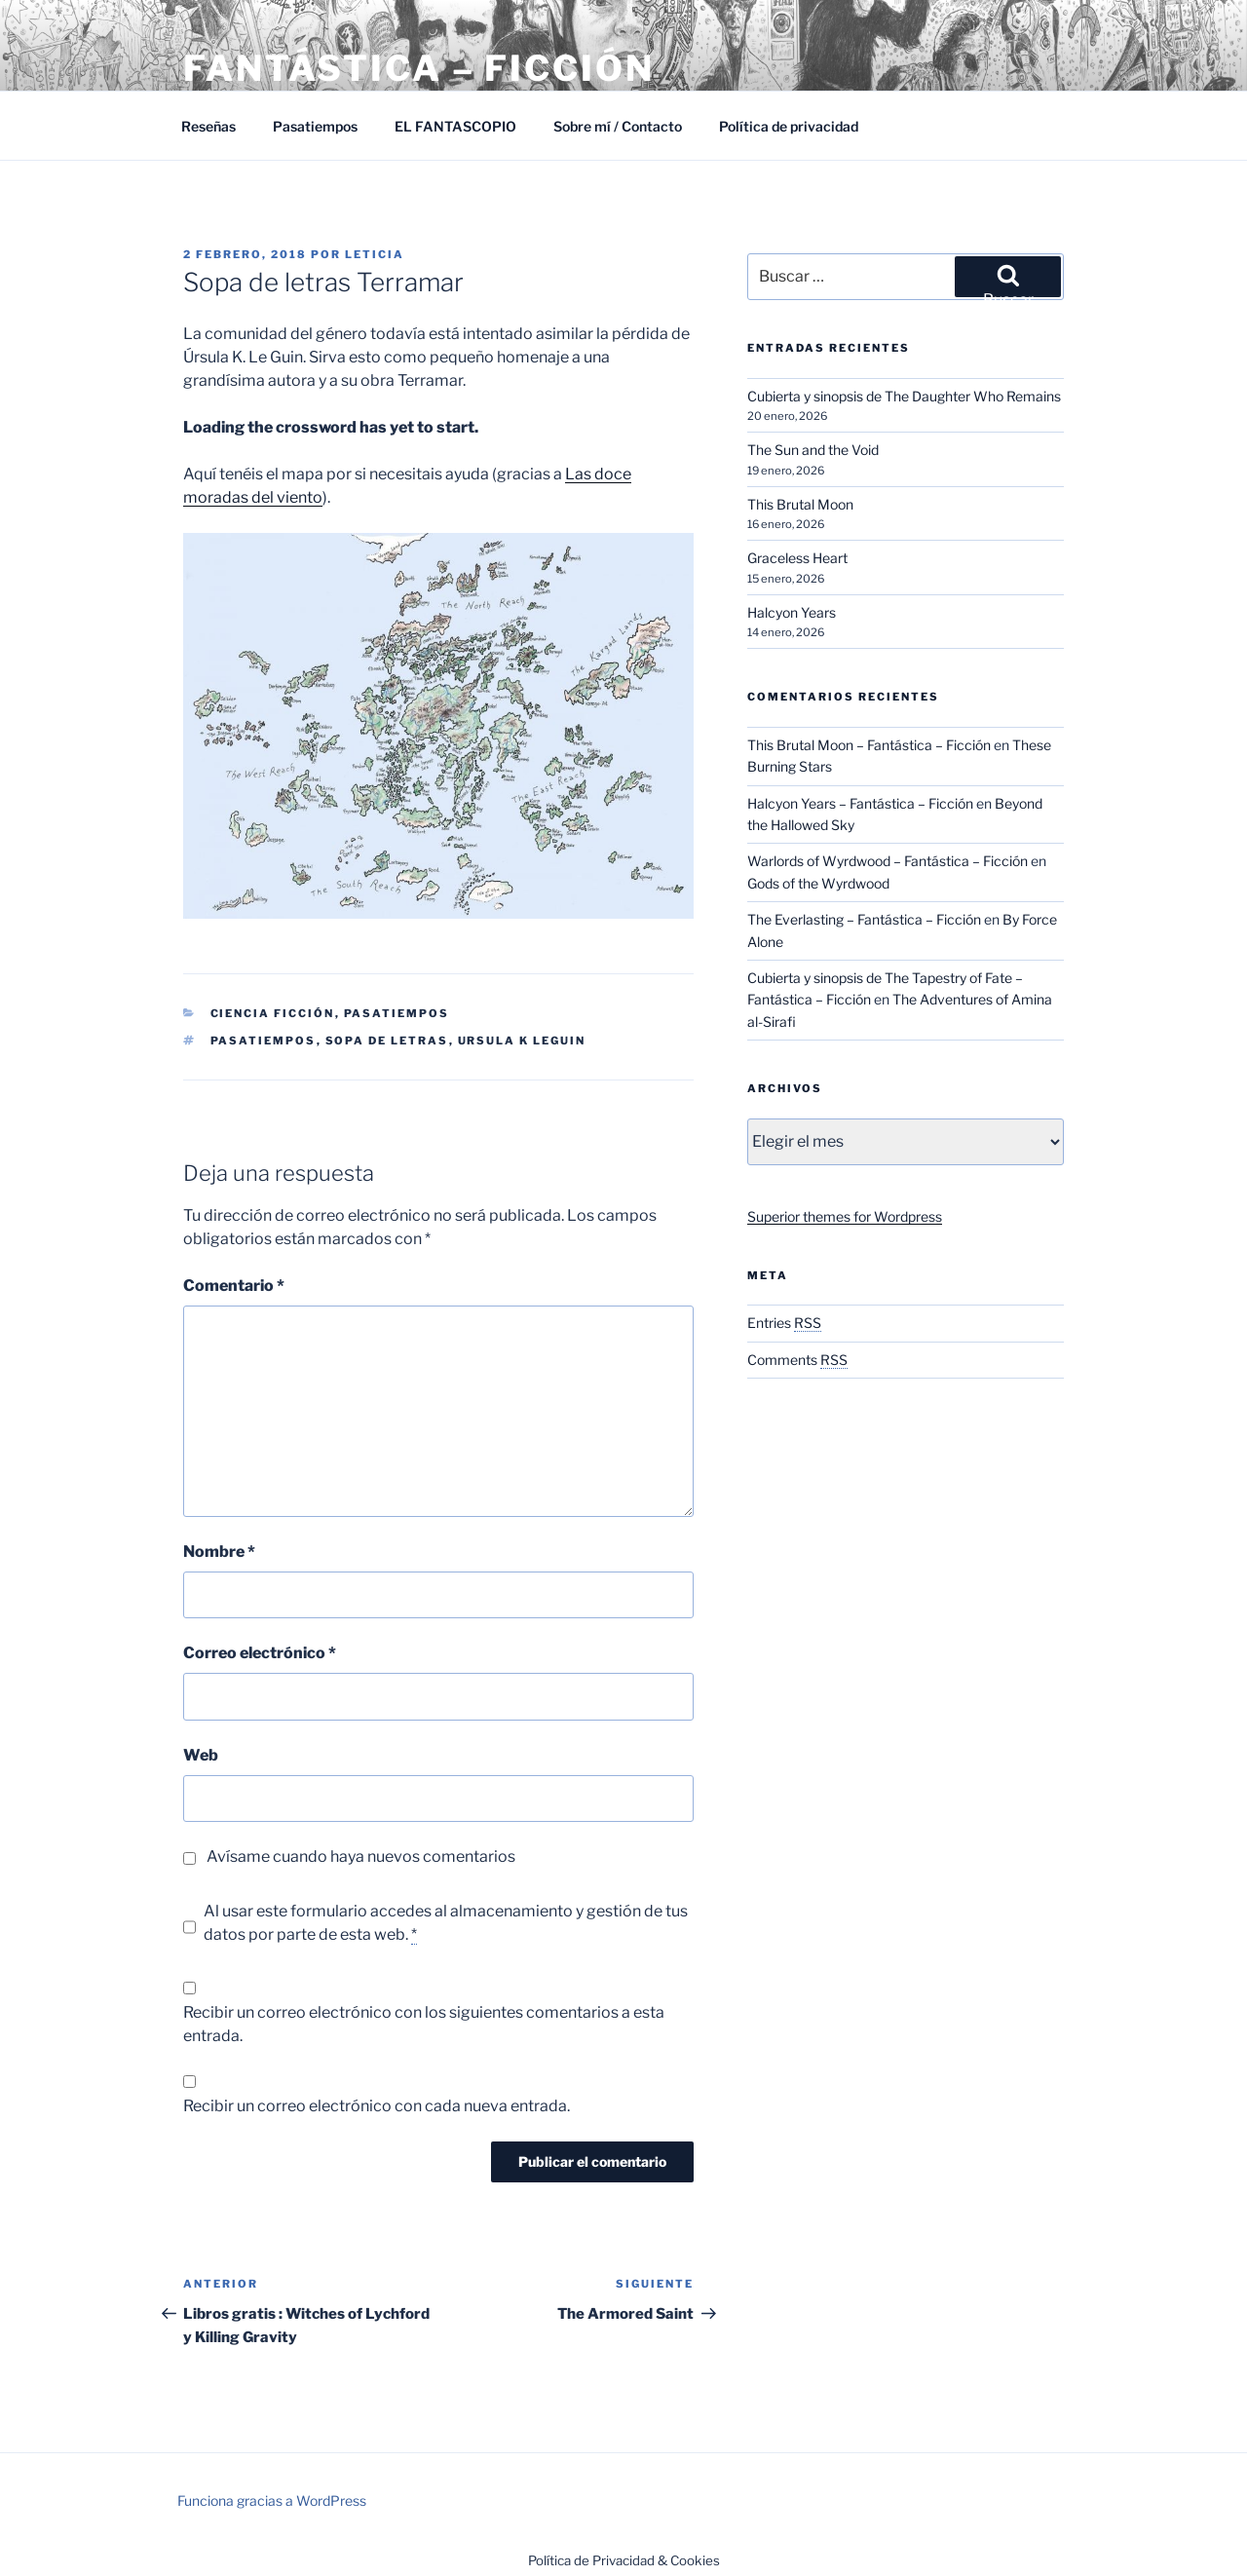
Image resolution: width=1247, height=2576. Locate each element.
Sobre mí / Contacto (617, 126)
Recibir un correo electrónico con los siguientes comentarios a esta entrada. (423, 2024)
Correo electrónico (259, 1653)
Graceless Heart (797, 557)
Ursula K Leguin (522, 1040)
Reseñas (208, 126)
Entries (784, 1322)
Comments (797, 1359)
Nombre (219, 1551)
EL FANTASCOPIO (455, 126)
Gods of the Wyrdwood (818, 883)
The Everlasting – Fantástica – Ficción (864, 919)
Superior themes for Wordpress (844, 1216)
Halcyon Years (791, 612)
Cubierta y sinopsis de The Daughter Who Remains (904, 396)
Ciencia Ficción (272, 1013)
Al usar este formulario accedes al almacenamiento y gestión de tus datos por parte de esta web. (446, 1923)
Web (200, 1755)
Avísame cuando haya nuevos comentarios (361, 1856)
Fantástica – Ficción (419, 68)
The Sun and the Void (813, 449)
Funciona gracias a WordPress (271, 2500)
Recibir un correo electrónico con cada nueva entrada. (376, 2106)
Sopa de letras (387, 1040)
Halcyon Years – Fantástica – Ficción (860, 803)
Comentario (233, 1285)
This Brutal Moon (800, 504)
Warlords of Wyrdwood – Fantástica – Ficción (887, 860)
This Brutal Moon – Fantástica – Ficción (869, 745)
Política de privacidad (788, 126)
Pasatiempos (315, 126)
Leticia (374, 254)
